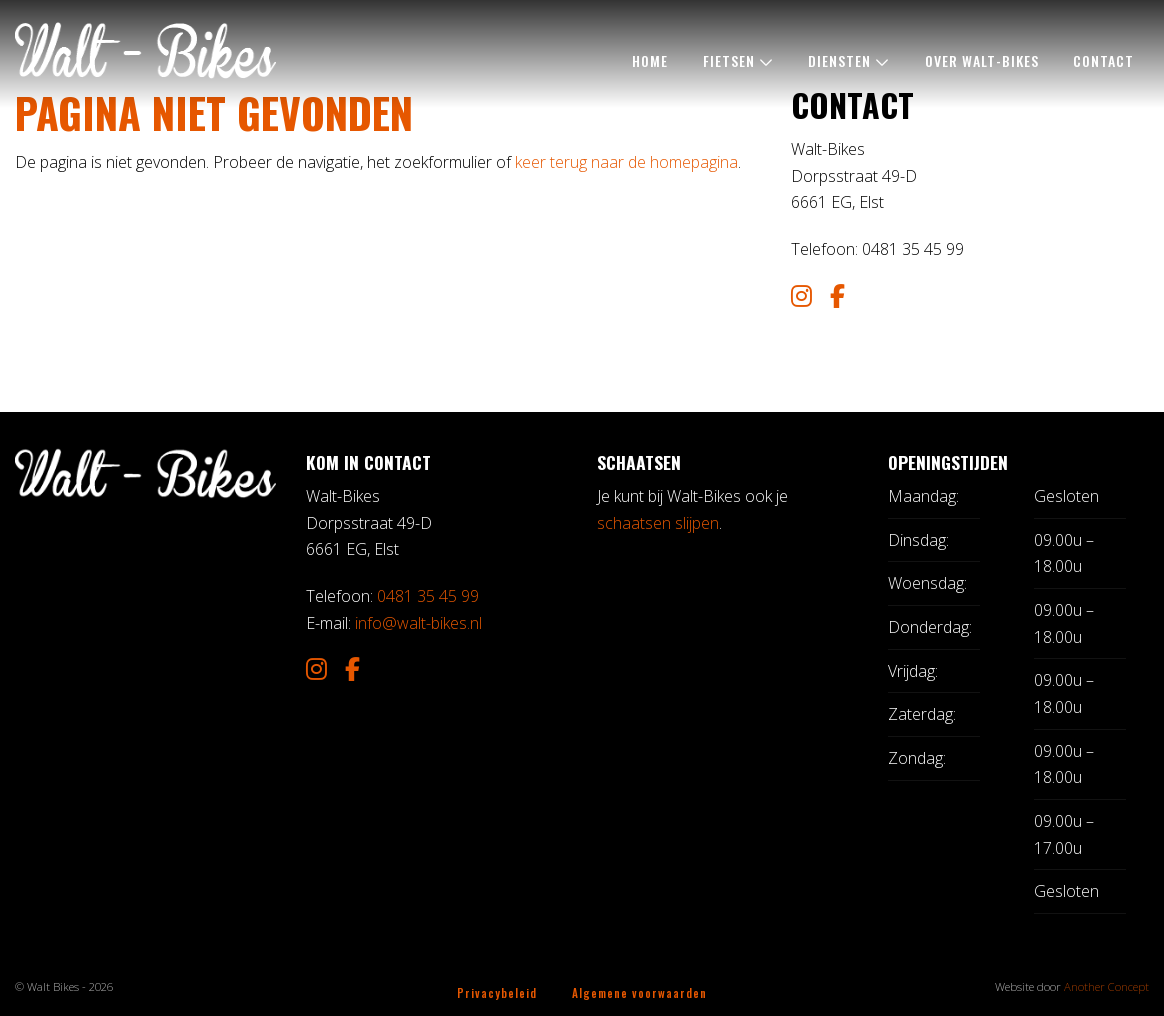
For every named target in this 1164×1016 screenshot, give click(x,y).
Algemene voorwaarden (639, 992)
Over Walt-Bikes (982, 60)
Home (650, 60)
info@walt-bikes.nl (418, 623)
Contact (1103, 60)
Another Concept (1106, 986)
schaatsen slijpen (658, 523)
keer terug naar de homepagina (626, 162)
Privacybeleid (497, 992)
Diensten (839, 60)
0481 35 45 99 (428, 596)
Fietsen (729, 60)
